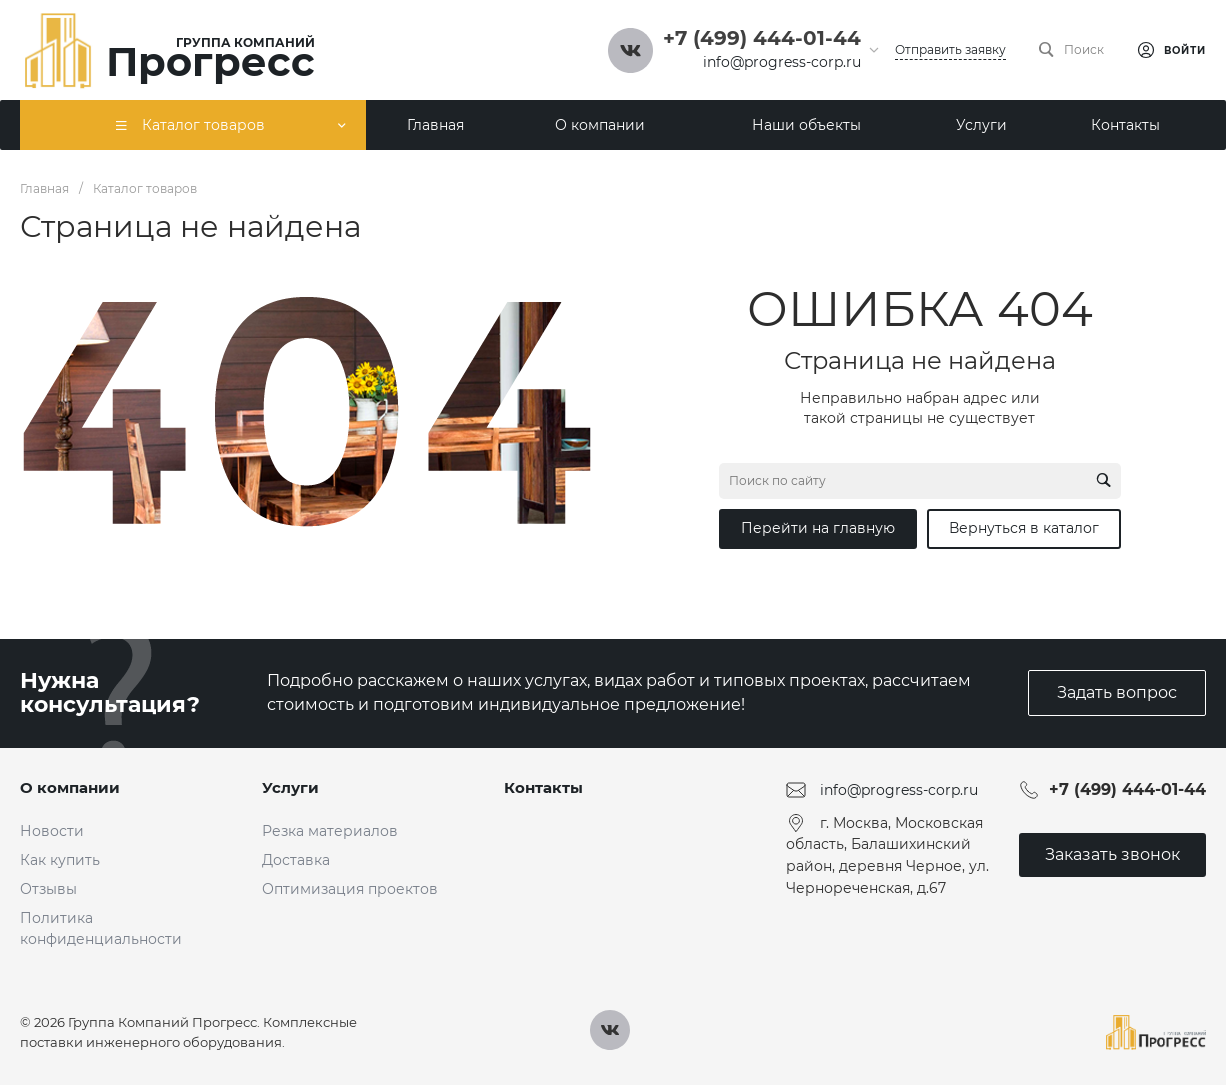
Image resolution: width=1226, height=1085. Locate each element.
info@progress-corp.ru (782, 62)
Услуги (290, 787)
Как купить (60, 860)
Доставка (296, 860)
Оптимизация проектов (350, 889)
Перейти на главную (818, 528)
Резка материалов (330, 831)
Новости (52, 831)
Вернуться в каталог (1024, 528)
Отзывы (48, 889)
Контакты (543, 787)
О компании (70, 787)
